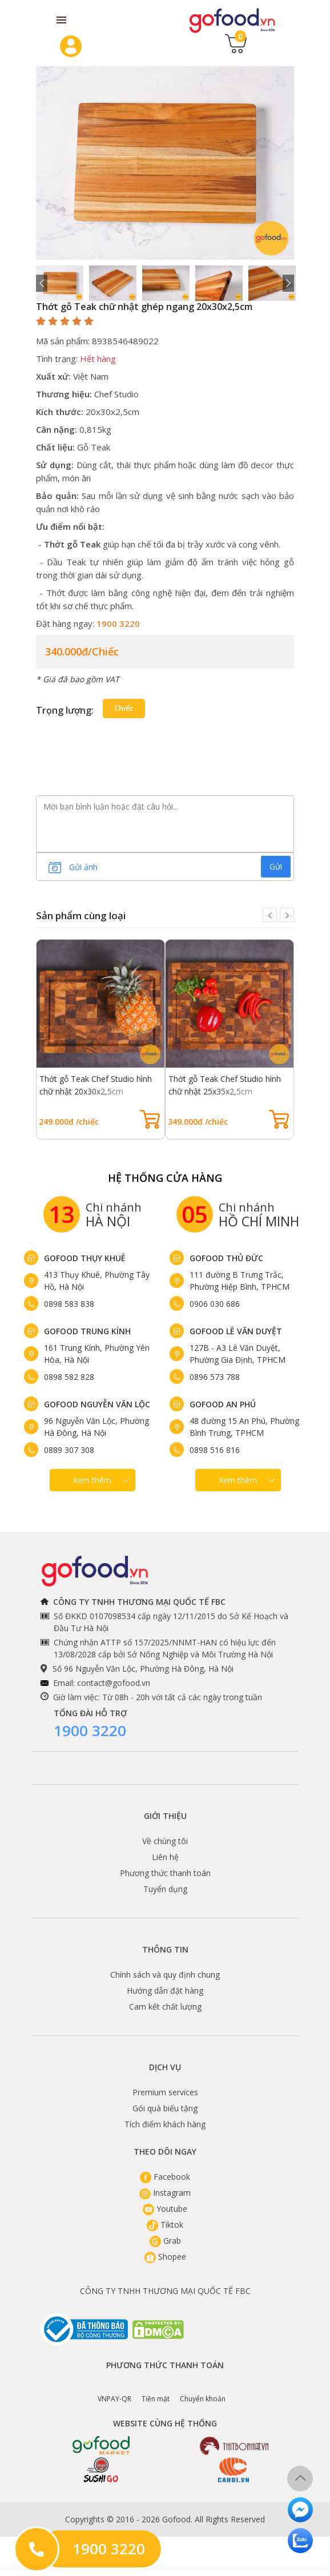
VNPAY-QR (114, 2390)
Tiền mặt (156, 2390)
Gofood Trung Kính (87, 1331)
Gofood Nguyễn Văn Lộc (97, 1404)
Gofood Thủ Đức (226, 1258)
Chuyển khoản (203, 2390)
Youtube (165, 2208)
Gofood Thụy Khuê (85, 1258)
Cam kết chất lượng (165, 2006)
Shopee (165, 2256)
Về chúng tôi (165, 1841)
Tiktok (165, 2224)
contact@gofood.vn (113, 1682)
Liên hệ (165, 1857)
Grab (165, 2240)
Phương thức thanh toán (165, 1872)
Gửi (275, 866)
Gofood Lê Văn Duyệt (236, 1331)
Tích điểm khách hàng (165, 2124)
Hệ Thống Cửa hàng (165, 1178)
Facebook (165, 2176)
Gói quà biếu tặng (165, 2108)
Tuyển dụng (165, 1888)
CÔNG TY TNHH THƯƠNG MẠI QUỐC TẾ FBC (165, 2290)
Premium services (165, 2092)
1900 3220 (90, 1730)
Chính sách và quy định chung (165, 1974)
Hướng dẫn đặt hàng (165, 1990)
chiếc (124, 708)
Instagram (165, 2192)
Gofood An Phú (223, 1404)
